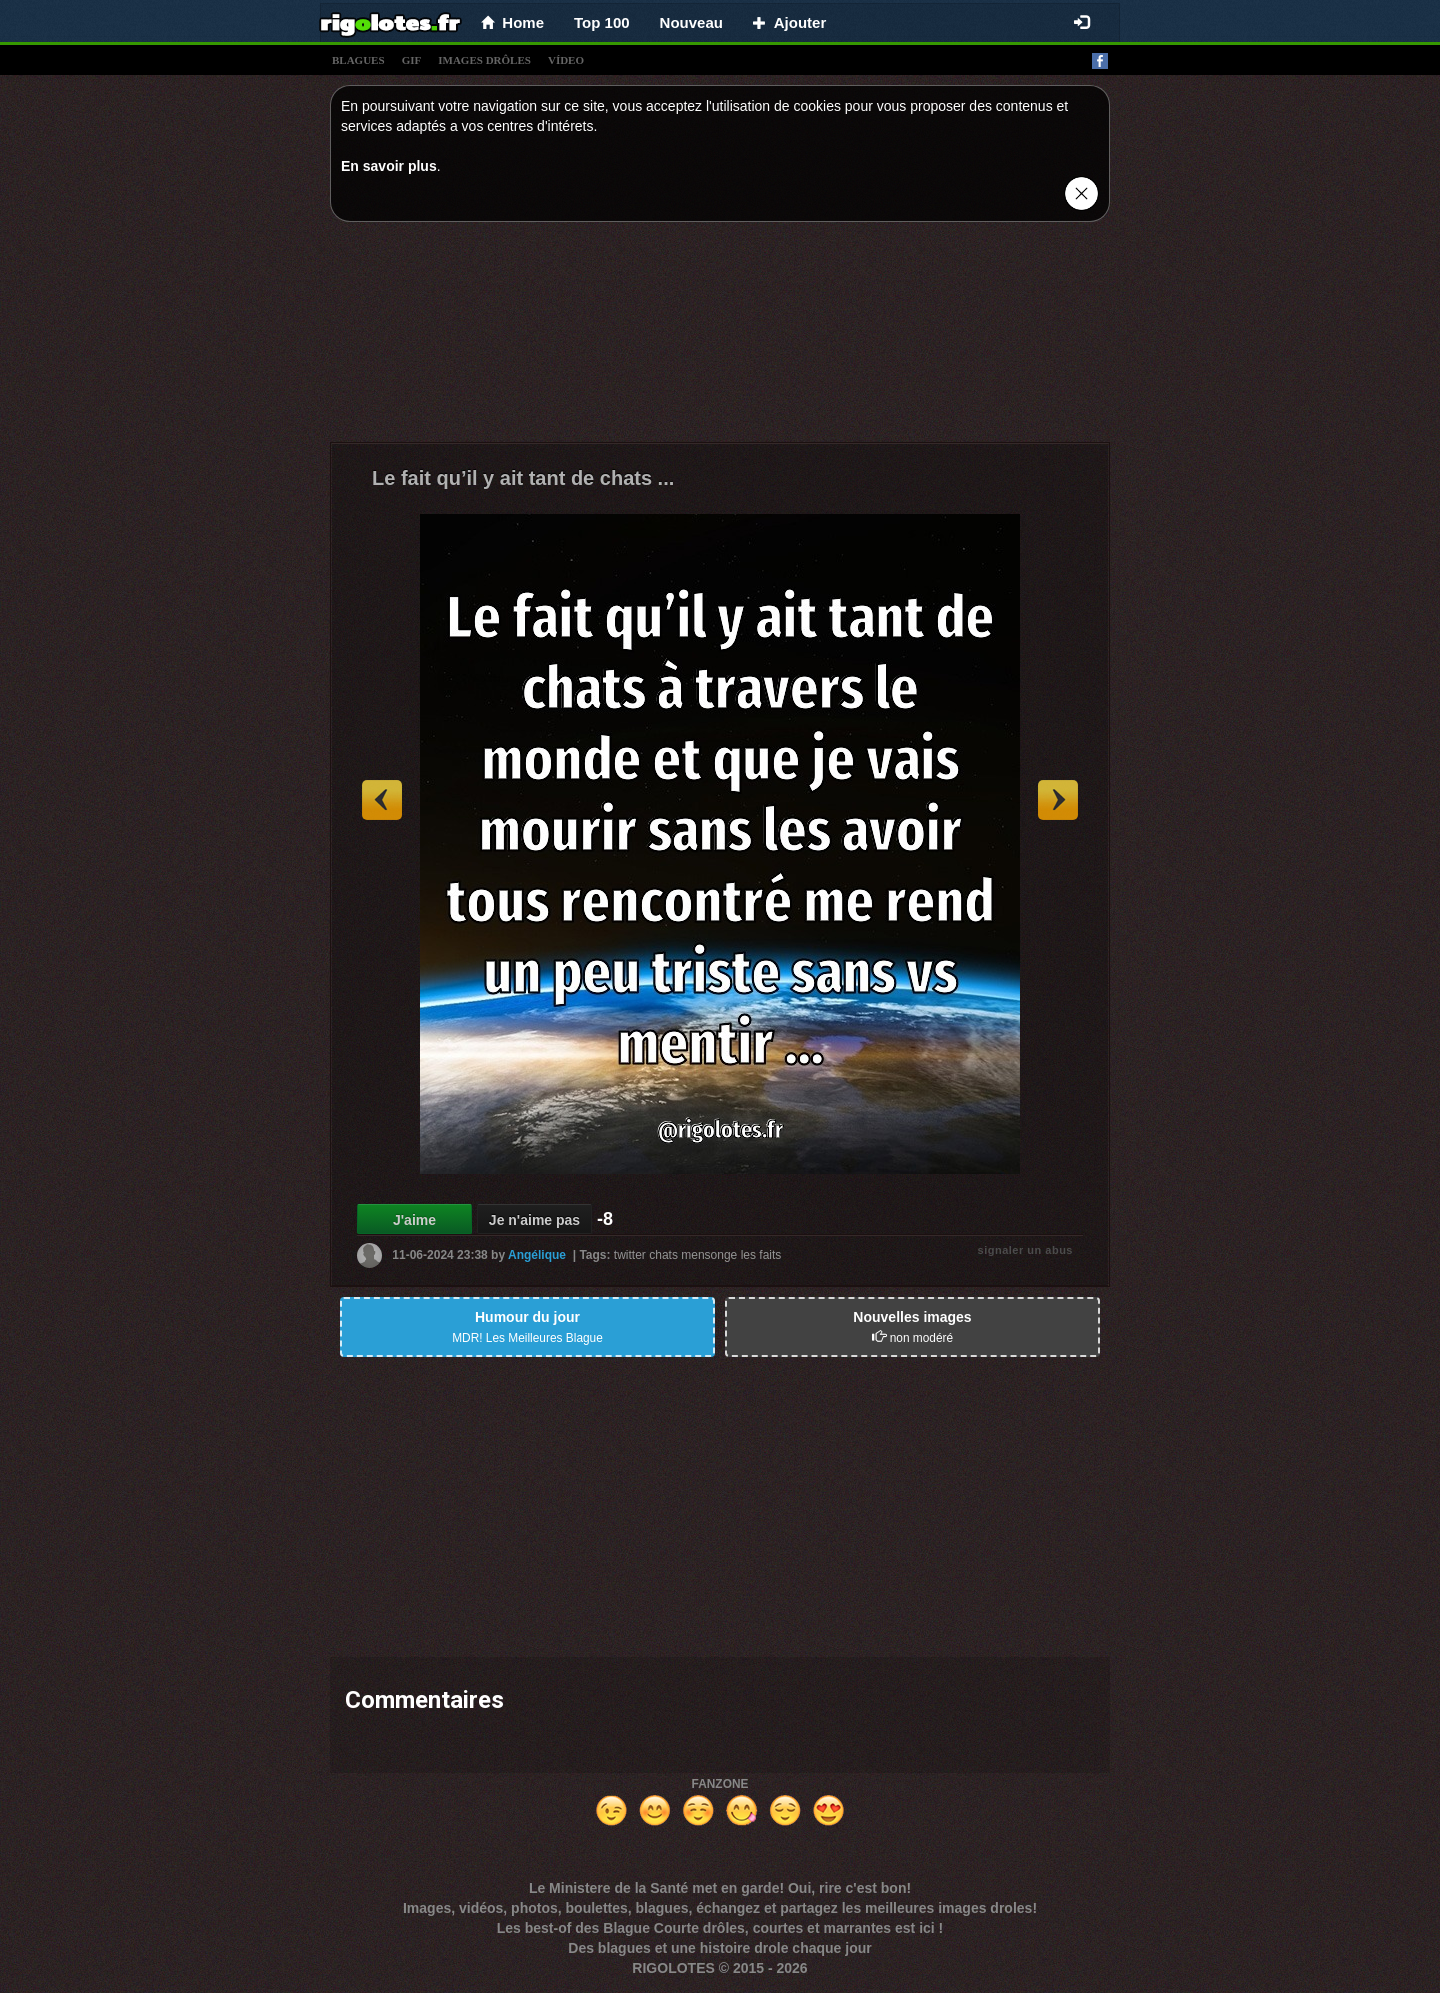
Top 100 (602, 22)
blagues (358, 60)
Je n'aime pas (534, 1220)
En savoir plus (389, 166)
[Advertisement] (720, 337)
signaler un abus (1025, 1250)
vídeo (566, 60)
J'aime (414, 1220)
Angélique (537, 1255)
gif (412, 60)
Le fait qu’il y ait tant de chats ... (523, 478)
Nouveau (691, 22)
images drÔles (484, 60)
